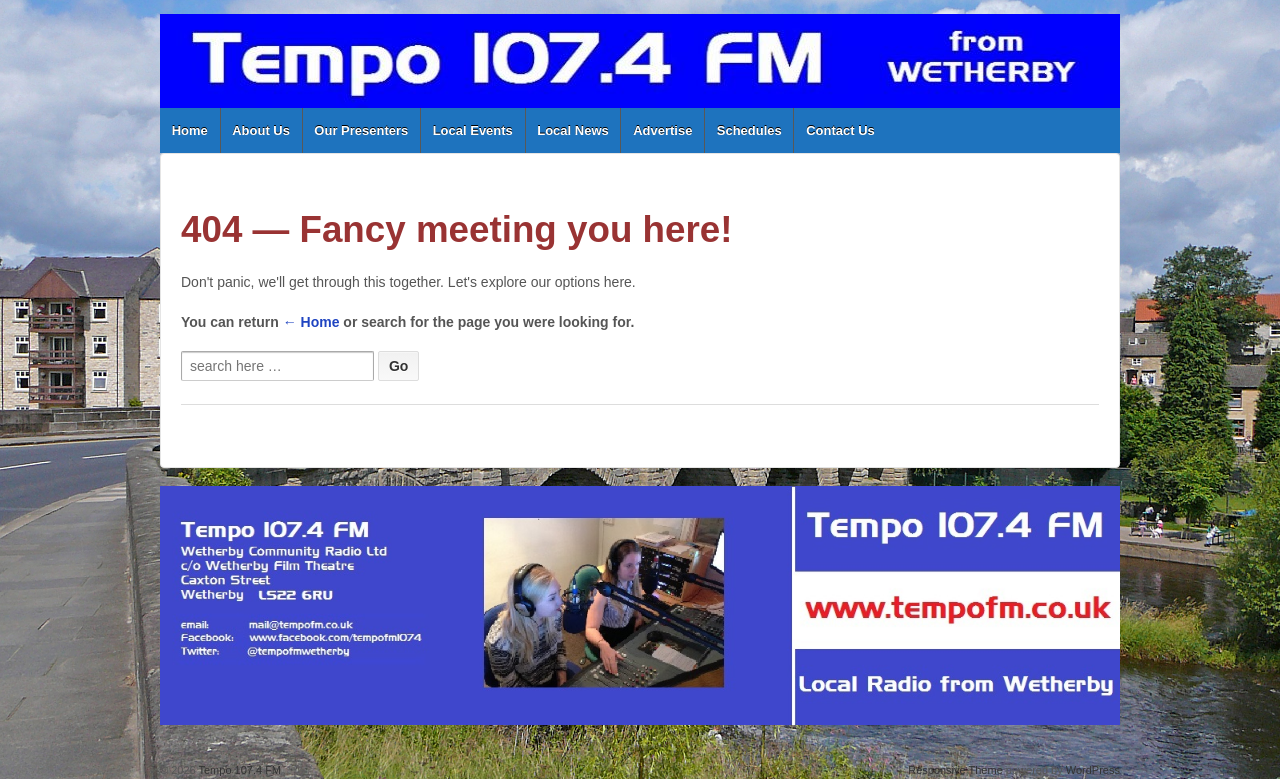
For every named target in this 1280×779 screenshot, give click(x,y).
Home (190, 130)
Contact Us (840, 130)
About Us (261, 130)
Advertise (662, 130)
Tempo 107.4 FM (238, 770)
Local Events (473, 130)
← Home (311, 322)
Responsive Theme (955, 770)
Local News (573, 130)
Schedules (749, 130)
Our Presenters (361, 130)
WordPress (1093, 770)
